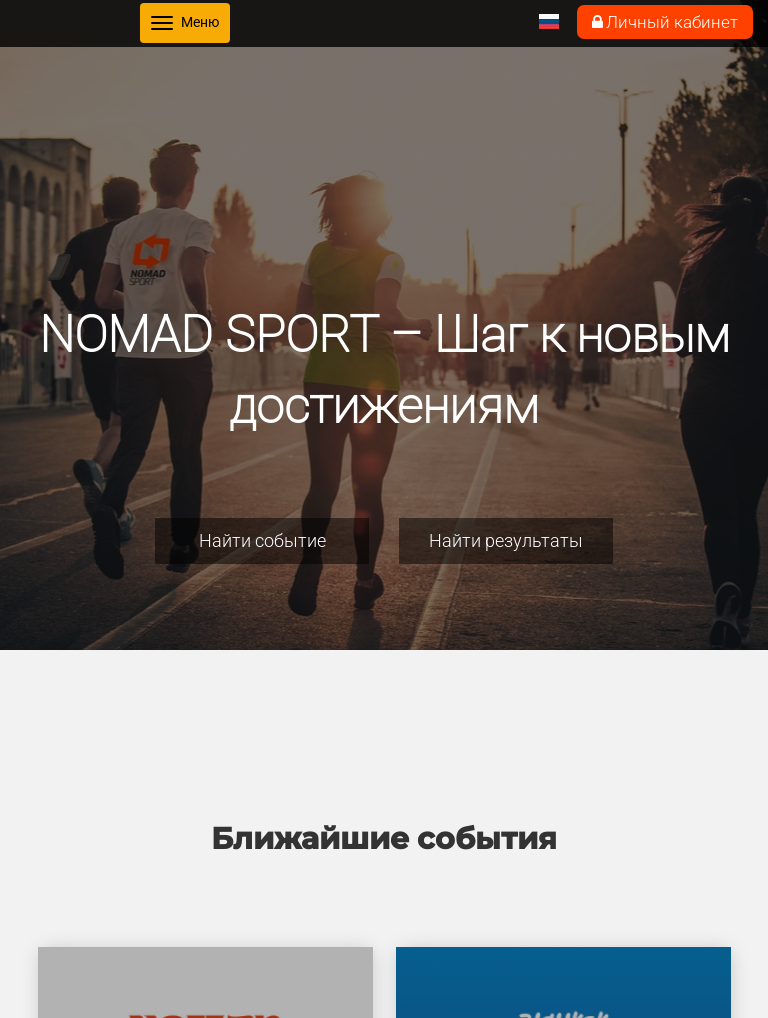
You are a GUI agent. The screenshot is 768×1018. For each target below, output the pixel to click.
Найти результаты (506, 540)
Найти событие (262, 540)
